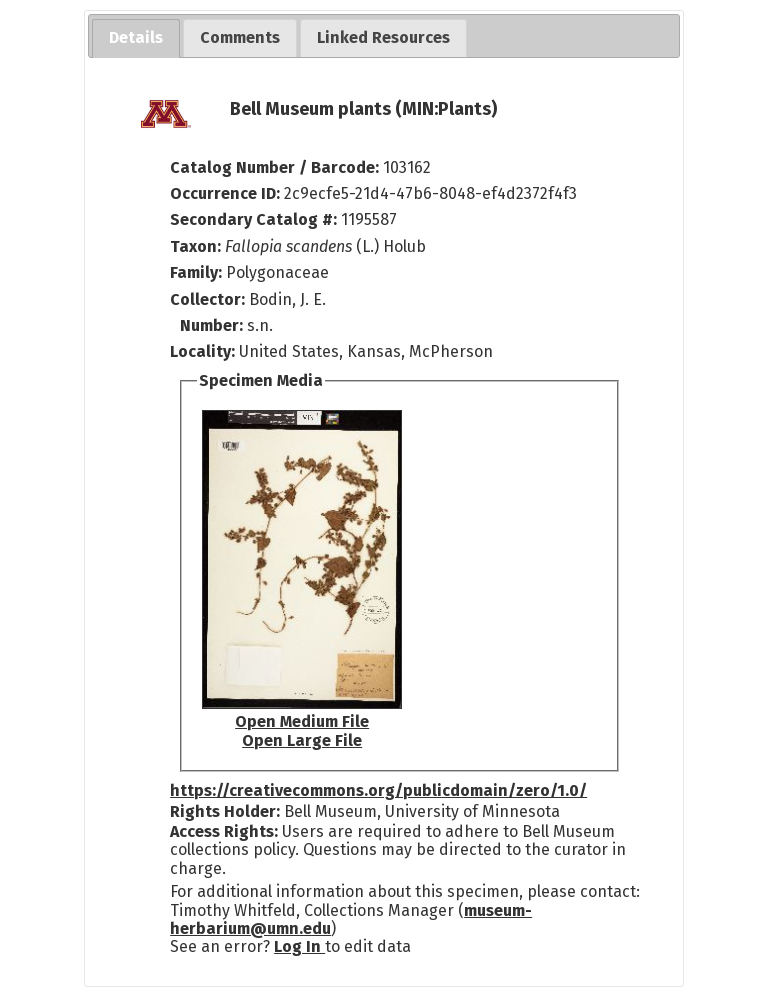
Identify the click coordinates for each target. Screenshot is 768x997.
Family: (196, 272)
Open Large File (302, 740)
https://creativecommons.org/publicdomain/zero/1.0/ (378, 790)
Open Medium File (302, 721)
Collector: (209, 299)
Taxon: (195, 246)
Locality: (202, 351)
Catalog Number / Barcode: (276, 167)
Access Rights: (224, 831)
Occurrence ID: (227, 193)
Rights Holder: (225, 811)
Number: (213, 325)
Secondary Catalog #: (253, 219)
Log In (299, 946)
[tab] (136, 38)
